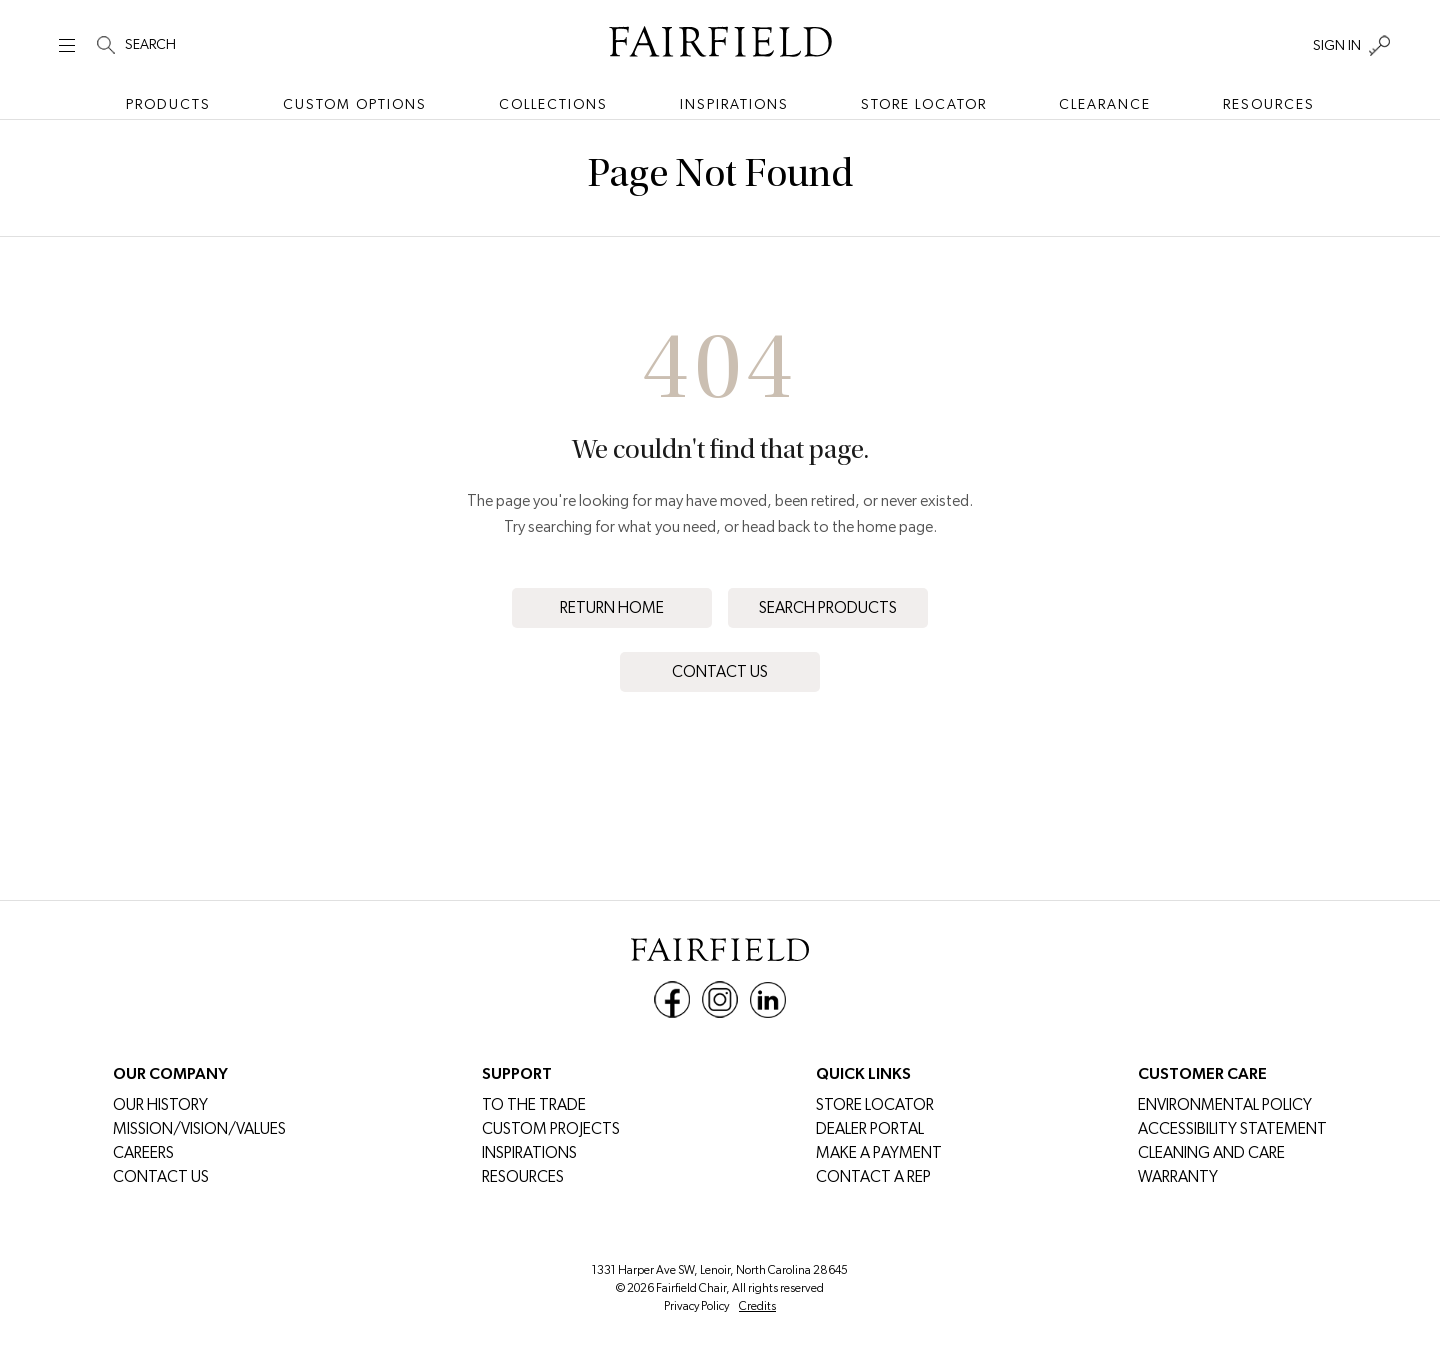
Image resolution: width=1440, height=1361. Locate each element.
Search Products (828, 607)
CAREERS (143, 1152)
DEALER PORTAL (870, 1128)
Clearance (1105, 104)
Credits (757, 1306)
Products (168, 104)
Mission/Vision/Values (199, 1128)
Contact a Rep (873, 1176)
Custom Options (355, 104)
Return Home (612, 607)
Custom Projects (551, 1128)
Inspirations (734, 104)
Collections (553, 104)
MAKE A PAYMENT (879, 1152)
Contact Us (720, 671)
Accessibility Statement (1232, 1128)
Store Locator (924, 104)
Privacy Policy (696, 1306)
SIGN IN (1337, 45)
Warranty (1178, 1176)
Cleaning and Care (1211, 1152)
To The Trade (534, 1104)
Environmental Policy (1225, 1104)
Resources (1269, 104)
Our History (160, 1104)
